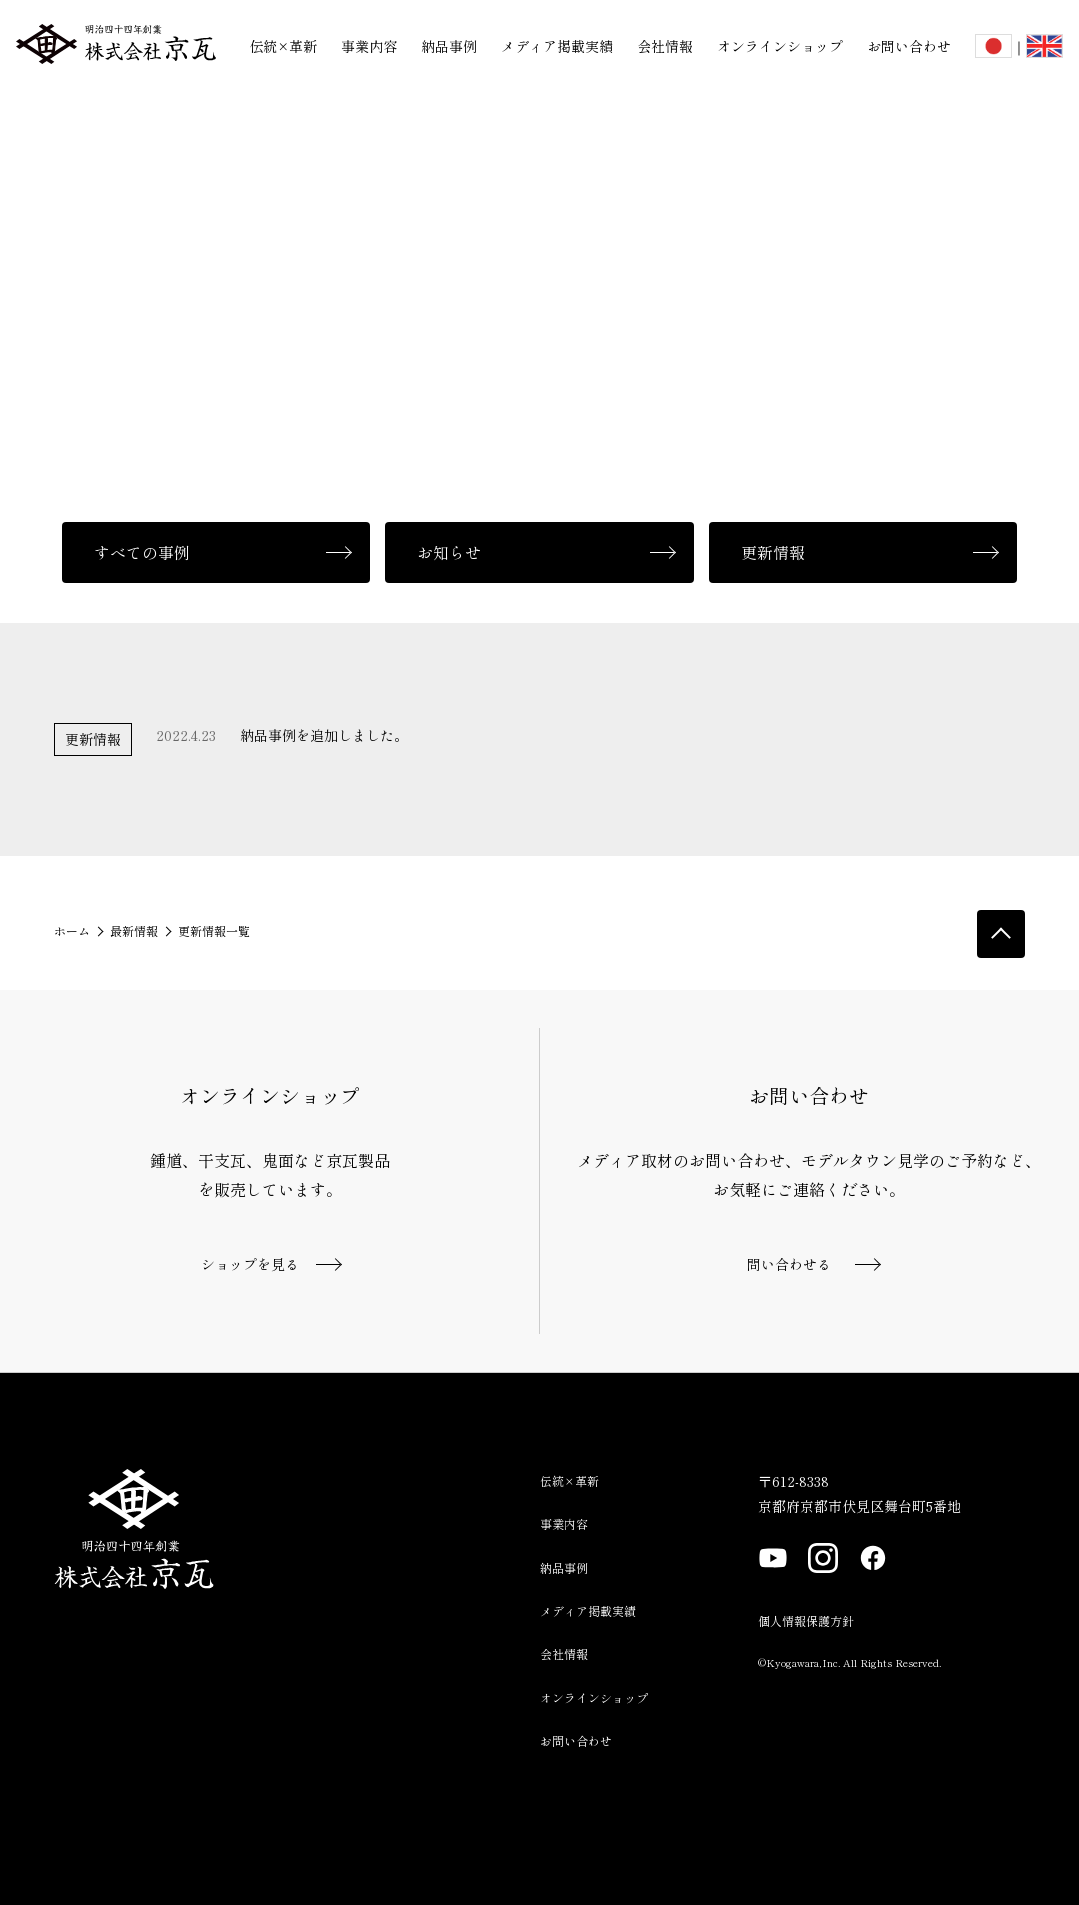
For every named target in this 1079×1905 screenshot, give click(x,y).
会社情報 (665, 46)
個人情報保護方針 (806, 1620)
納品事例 (449, 46)
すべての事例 (142, 552)
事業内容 (369, 46)
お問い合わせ (909, 46)
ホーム (72, 930)
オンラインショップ (780, 46)
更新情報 (773, 552)
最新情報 (134, 930)
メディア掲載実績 (557, 46)
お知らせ (449, 552)
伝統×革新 (283, 46)
